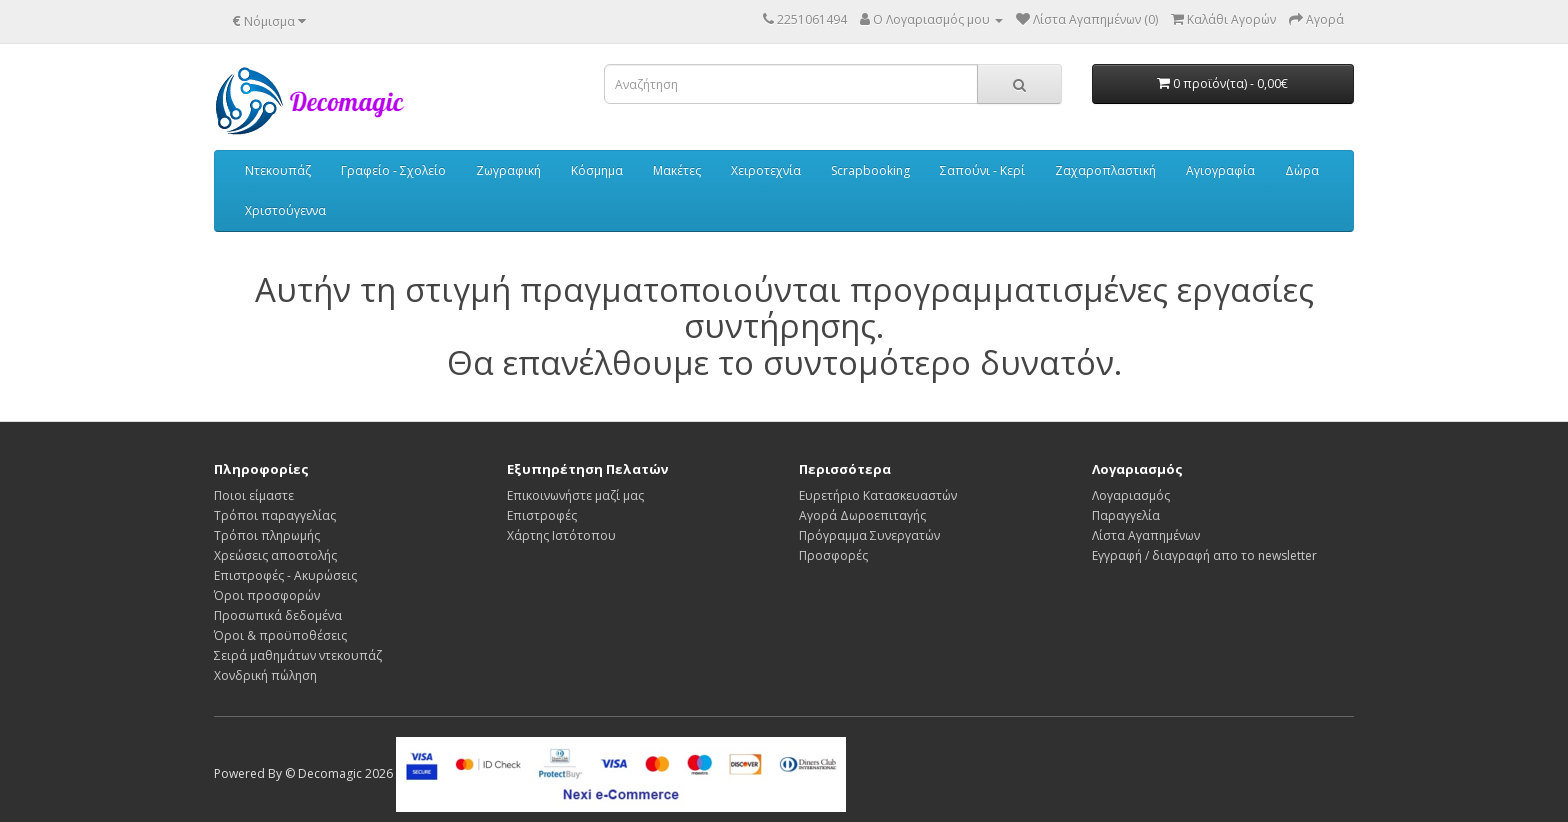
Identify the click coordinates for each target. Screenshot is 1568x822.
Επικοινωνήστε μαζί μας (575, 495)
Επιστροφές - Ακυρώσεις (285, 575)
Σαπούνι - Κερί (982, 170)
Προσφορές (833, 555)
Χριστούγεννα (285, 210)
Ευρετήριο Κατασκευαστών (878, 495)
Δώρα (1302, 170)
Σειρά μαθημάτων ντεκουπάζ (298, 655)
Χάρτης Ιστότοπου (561, 535)
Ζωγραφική (508, 170)
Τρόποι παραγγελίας (275, 515)
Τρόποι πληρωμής (267, 535)
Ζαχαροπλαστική (1105, 170)
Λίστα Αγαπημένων (1146, 535)
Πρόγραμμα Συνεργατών (869, 535)
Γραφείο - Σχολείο (393, 170)
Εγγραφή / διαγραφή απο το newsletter (1204, 555)
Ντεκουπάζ (278, 170)
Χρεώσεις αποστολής (275, 555)
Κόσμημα (597, 170)
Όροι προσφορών (267, 595)
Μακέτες (677, 170)
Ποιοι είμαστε (254, 495)
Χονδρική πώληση (265, 675)
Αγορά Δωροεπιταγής (862, 515)
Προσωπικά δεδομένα (278, 615)
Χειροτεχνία (766, 170)
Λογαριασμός (1131, 495)
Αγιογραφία (1220, 170)
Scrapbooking (870, 170)
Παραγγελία (1126, 515)
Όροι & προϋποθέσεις (280, 635)
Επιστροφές (542, 515)
